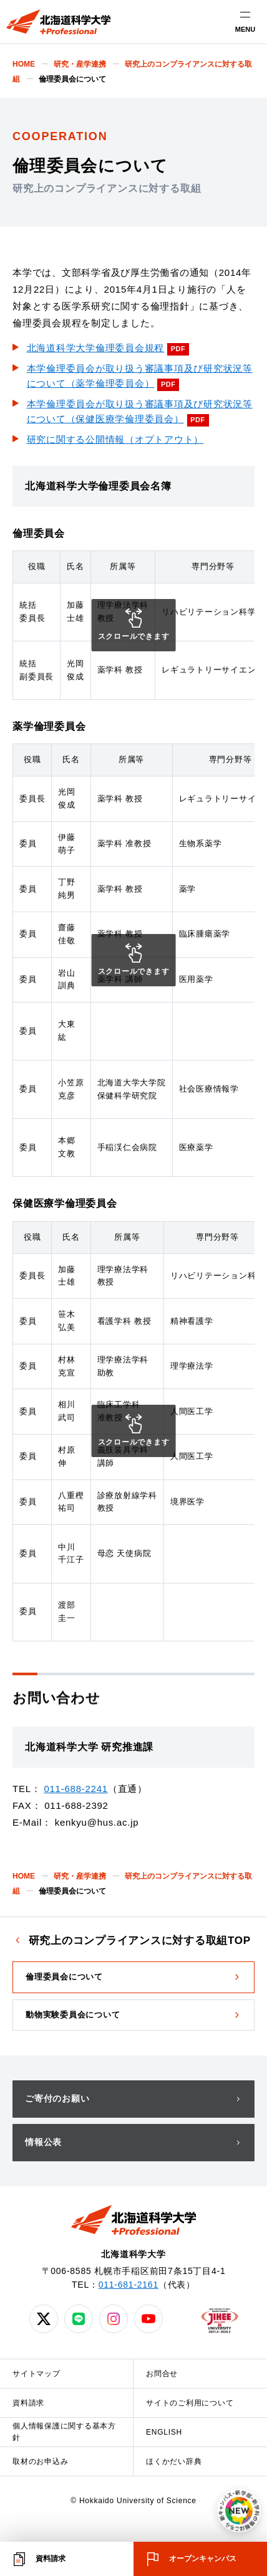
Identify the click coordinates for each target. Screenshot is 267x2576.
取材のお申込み (40, 2461)
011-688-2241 (75, 1788)
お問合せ (162, 2373)
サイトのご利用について (189, 2403)
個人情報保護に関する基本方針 (64, 2432)
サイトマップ (36, 2373)
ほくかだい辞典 (173, 2461)
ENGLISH (164, 2432)
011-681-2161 (128, 2285)
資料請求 (28, 2403)
